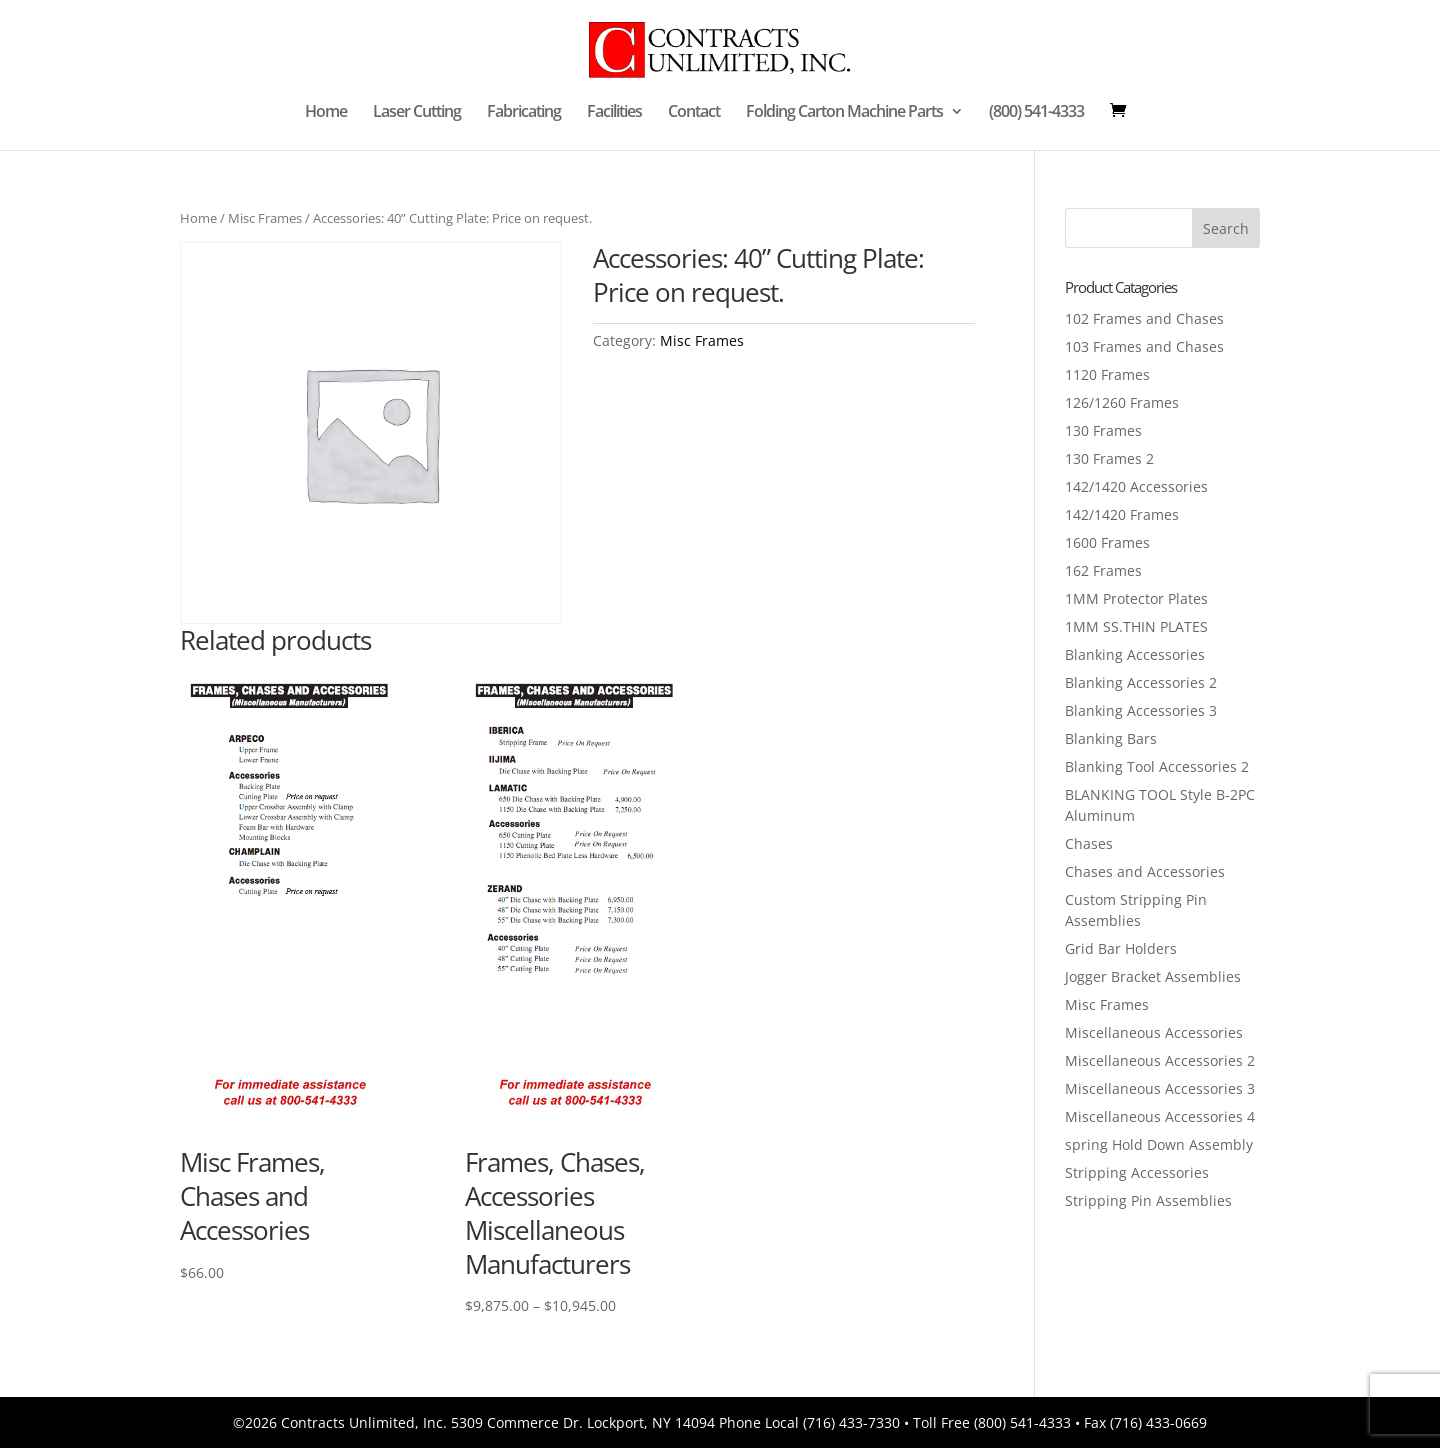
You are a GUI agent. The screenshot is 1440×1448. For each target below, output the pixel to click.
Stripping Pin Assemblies (1148, 1200)
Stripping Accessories (1137, 1172)
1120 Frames (1107, 374)
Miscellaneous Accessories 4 (1160, 1116)
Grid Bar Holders (1121, 948)
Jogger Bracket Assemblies (1153, 976)
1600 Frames (1107, 542)
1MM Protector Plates (1136, 598)
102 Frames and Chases (1144, 318)
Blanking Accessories (1135, 654)
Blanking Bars (1111, 738)
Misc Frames (265, 218)
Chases (1089, 843)
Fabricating (524, 113)
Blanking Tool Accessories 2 (1157, 766)
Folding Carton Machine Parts (844, 113)
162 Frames (1103, 570)
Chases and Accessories (1145, 871)
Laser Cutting (417, 113)
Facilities (614, 113)
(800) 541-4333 (1036, 113)
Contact (694, 113)
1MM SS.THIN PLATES (1136, 626)
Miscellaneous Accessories (1154, 1032)
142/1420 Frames (1122, 514)
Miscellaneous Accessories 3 (1160, 1088)
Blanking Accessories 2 (1141, 682)
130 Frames (1103, 430)
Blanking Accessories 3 (1141, 710)
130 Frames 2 (1109, 458)
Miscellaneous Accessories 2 (1160, 1060)
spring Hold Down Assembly (1159, 1144)
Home (326, 113)
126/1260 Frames (1122, 402)
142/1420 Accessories (1136, 486)
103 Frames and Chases (1144, 346)
